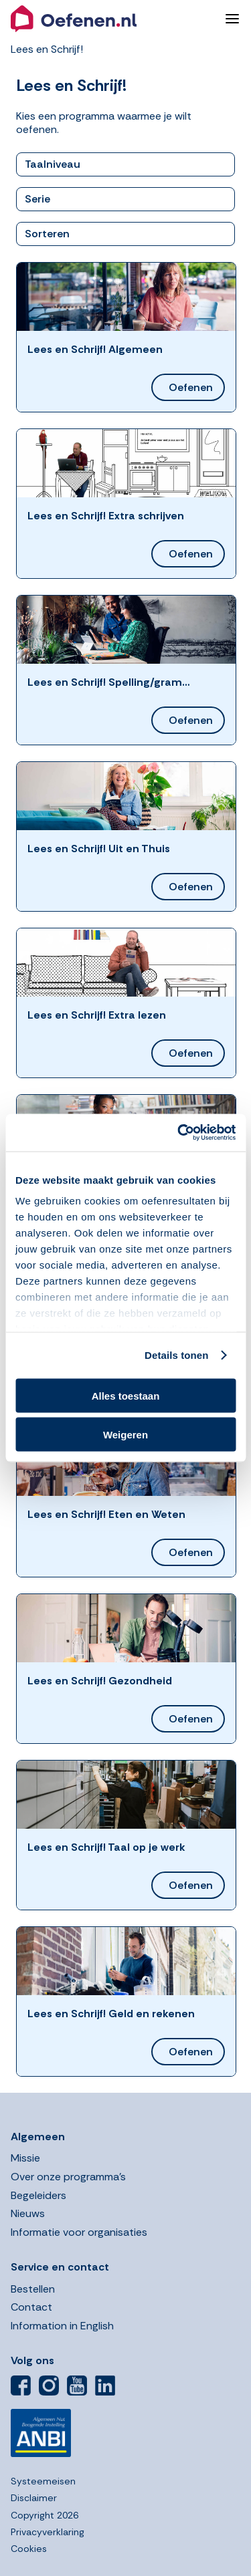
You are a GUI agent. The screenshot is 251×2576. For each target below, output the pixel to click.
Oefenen (191, 387)
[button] (112, 18)
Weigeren (125, 1434)
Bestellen (33, 2289)
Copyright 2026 (44, 2515)
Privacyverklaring (47, 2532)
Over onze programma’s (68, 2177)
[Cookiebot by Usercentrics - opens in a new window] (179, 1133)
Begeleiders (38, 2195)
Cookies (29, 2549)
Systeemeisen (43, 2481)
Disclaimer (34, 2498)
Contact (31, 2307)
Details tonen (176, 1355)
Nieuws (28, 2213)
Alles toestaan (126, 1395)
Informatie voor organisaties (79, 2232)
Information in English (62, 2326)
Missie (25, 2158)
